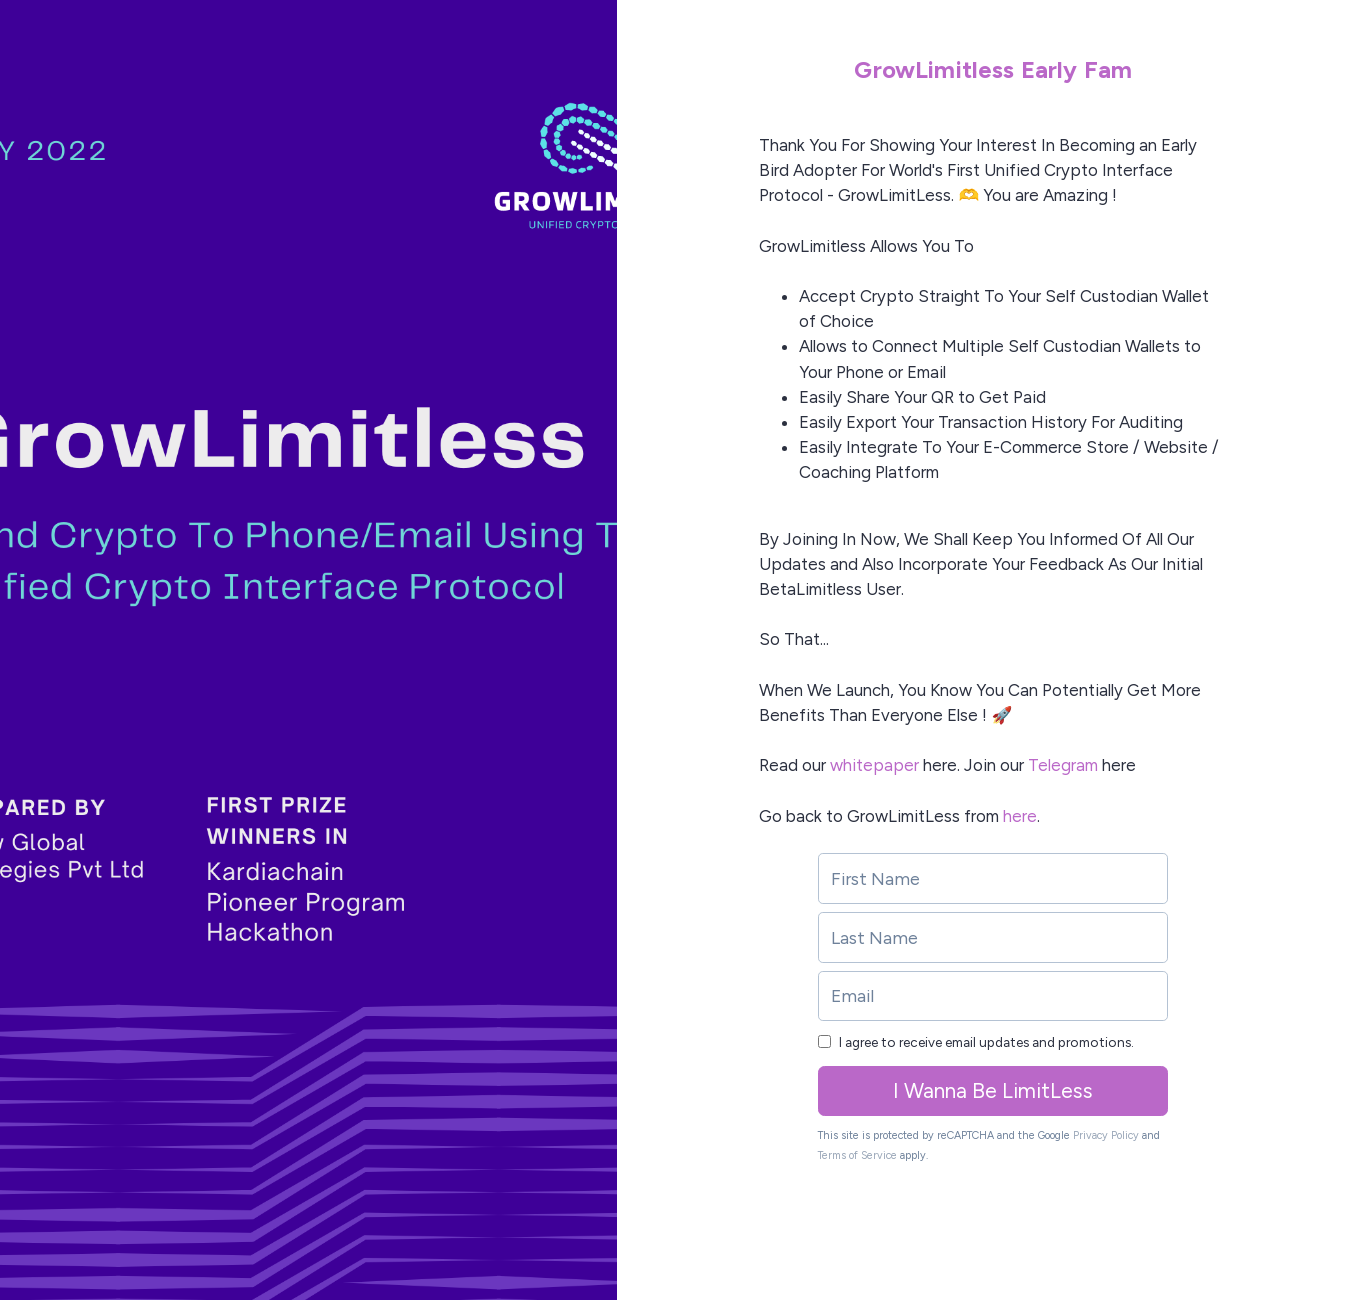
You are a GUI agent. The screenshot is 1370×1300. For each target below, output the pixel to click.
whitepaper (874, 765)
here (1020, 816)
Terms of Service (857, 1155)
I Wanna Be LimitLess (993, 1090)
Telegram (1063, 765)
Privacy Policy (1106, 1135)
